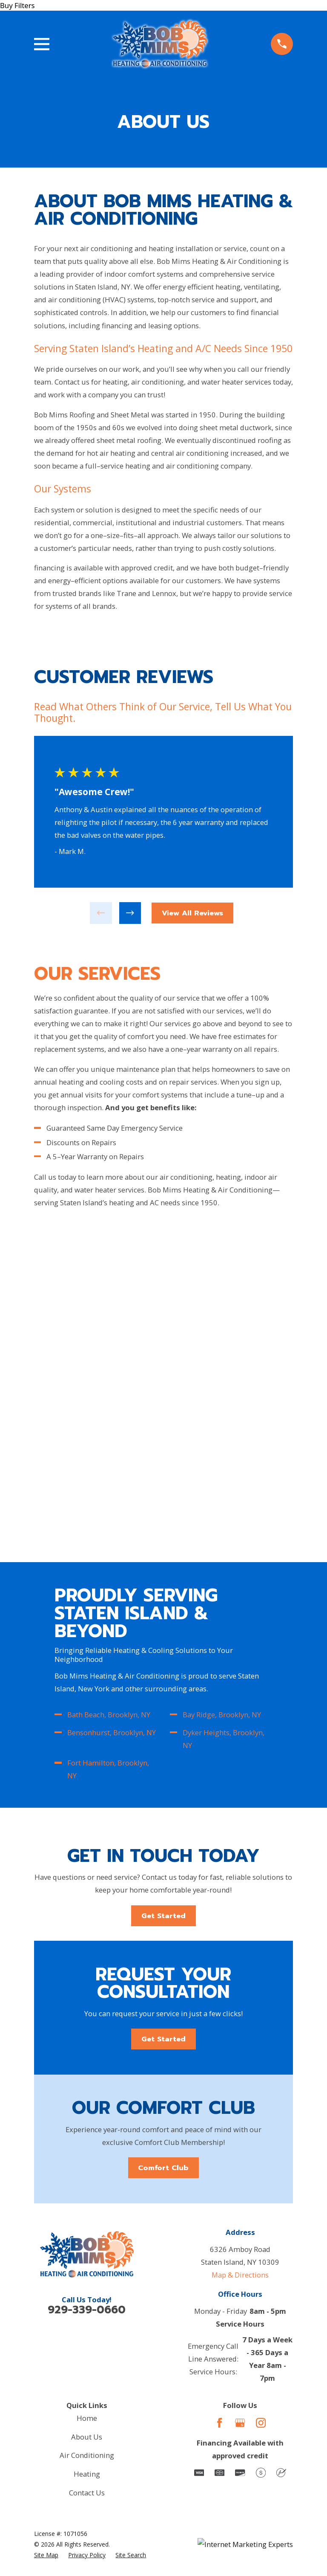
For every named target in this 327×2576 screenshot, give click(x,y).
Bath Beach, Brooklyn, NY (108, 1387)
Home (87, 2093)
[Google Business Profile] (240, 2098)
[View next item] (129, 913)
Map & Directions (240, 1950)
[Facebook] (219, 2098)
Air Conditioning (87, 2131)
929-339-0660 (87, 1985)
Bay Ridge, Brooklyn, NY (222, 1387)
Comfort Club (163, 1842)
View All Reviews (192, 913)
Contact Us (87, 2168)
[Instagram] (261, 2098)
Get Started (163, 1588)
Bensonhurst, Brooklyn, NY (111, 1405)
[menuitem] (46, 2230)
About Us (86, 2112)
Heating (87, 2149)
